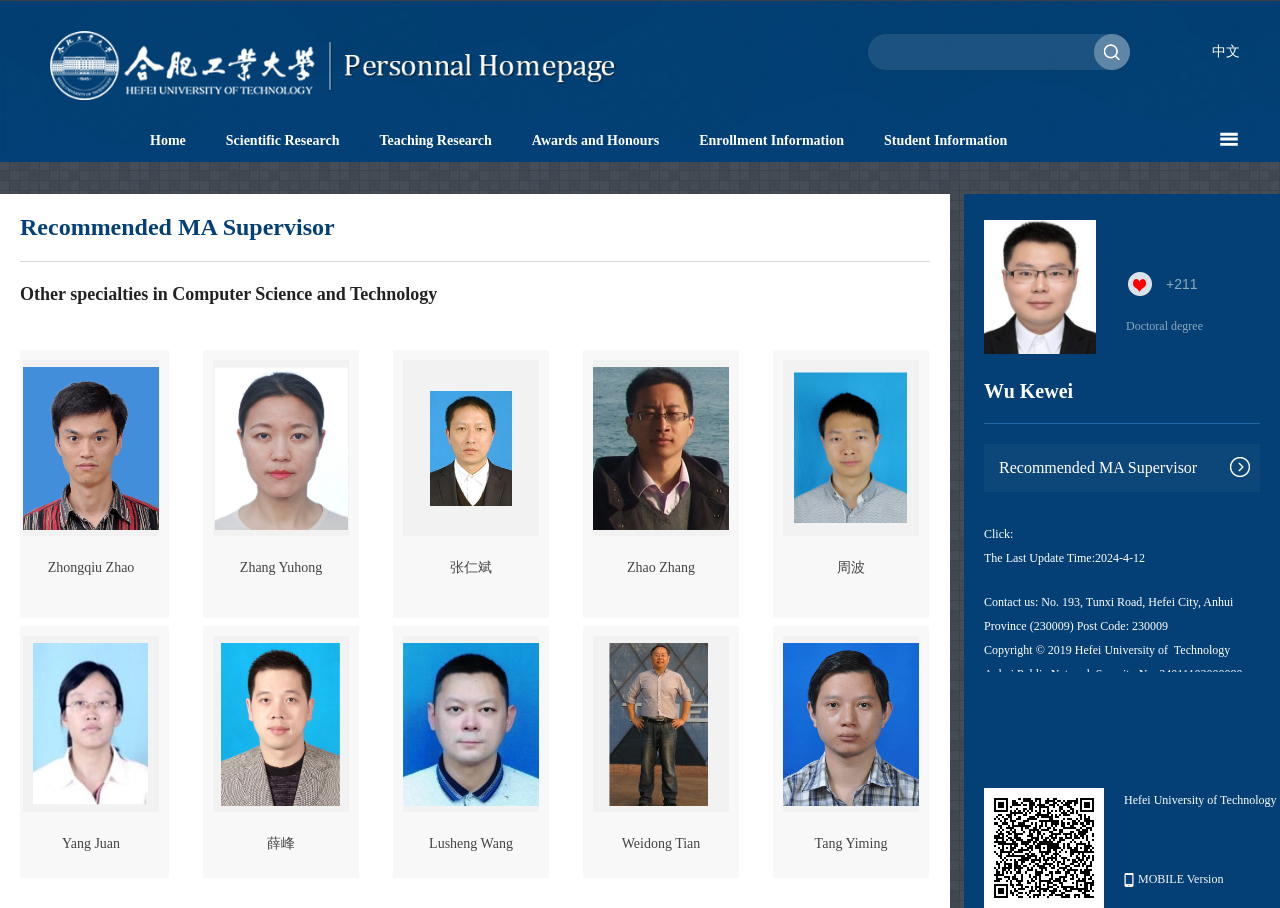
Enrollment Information (771, 140)
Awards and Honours (595, 140)
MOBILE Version (1173, 879)
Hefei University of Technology (1200, 800)
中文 (1226, 51)
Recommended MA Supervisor (1098, 467)
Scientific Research (283, 140)
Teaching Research (435, 140)
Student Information (945, 140)
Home (168, 140)
